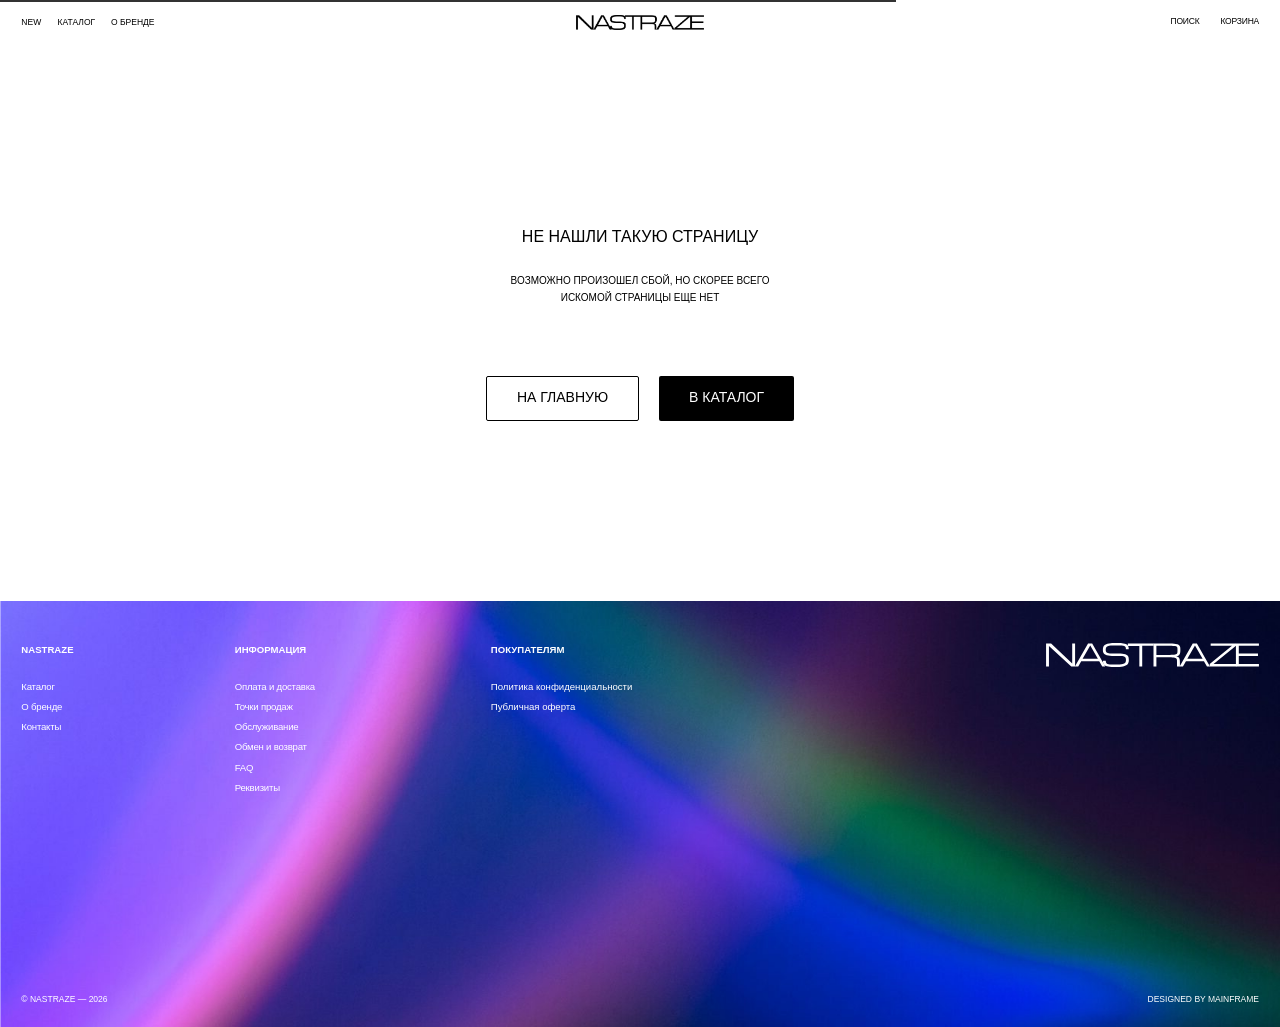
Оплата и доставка (275, 686)
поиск (1184, 21)
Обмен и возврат (271, 746)
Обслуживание (267, 726)
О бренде (133, 22)
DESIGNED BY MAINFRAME (1204, 999)
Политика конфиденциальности (562, 686)
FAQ (244, 767)
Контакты (41, 726)
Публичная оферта (533, 706)
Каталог (37, 686)
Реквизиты (257, 787)
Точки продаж (264, 706)
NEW (31, 22)
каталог (77, 22)
